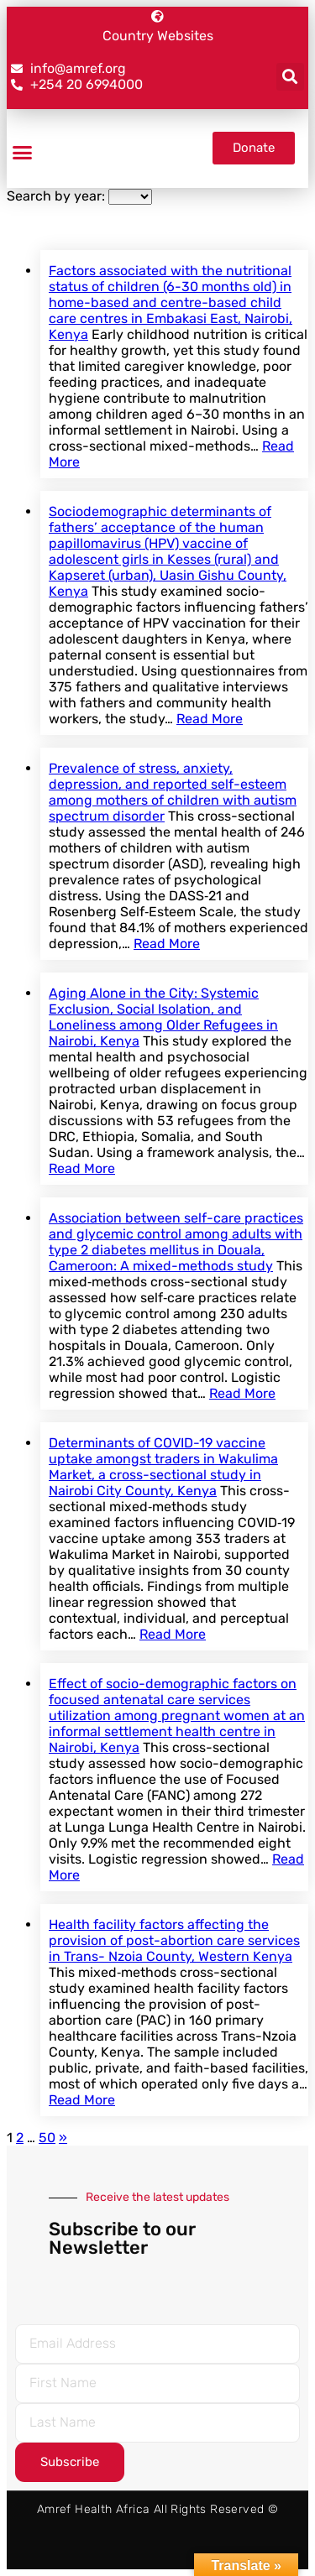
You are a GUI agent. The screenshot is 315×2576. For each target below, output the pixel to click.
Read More (209, 719)
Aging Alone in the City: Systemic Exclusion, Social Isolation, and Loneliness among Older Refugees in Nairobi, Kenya (163, 1017)
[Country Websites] (157, 16)
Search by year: (56, 196)
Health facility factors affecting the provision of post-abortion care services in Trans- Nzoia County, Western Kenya (174, 1940)
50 (47, 2138)
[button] (290, 77)
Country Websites (157, 36)
